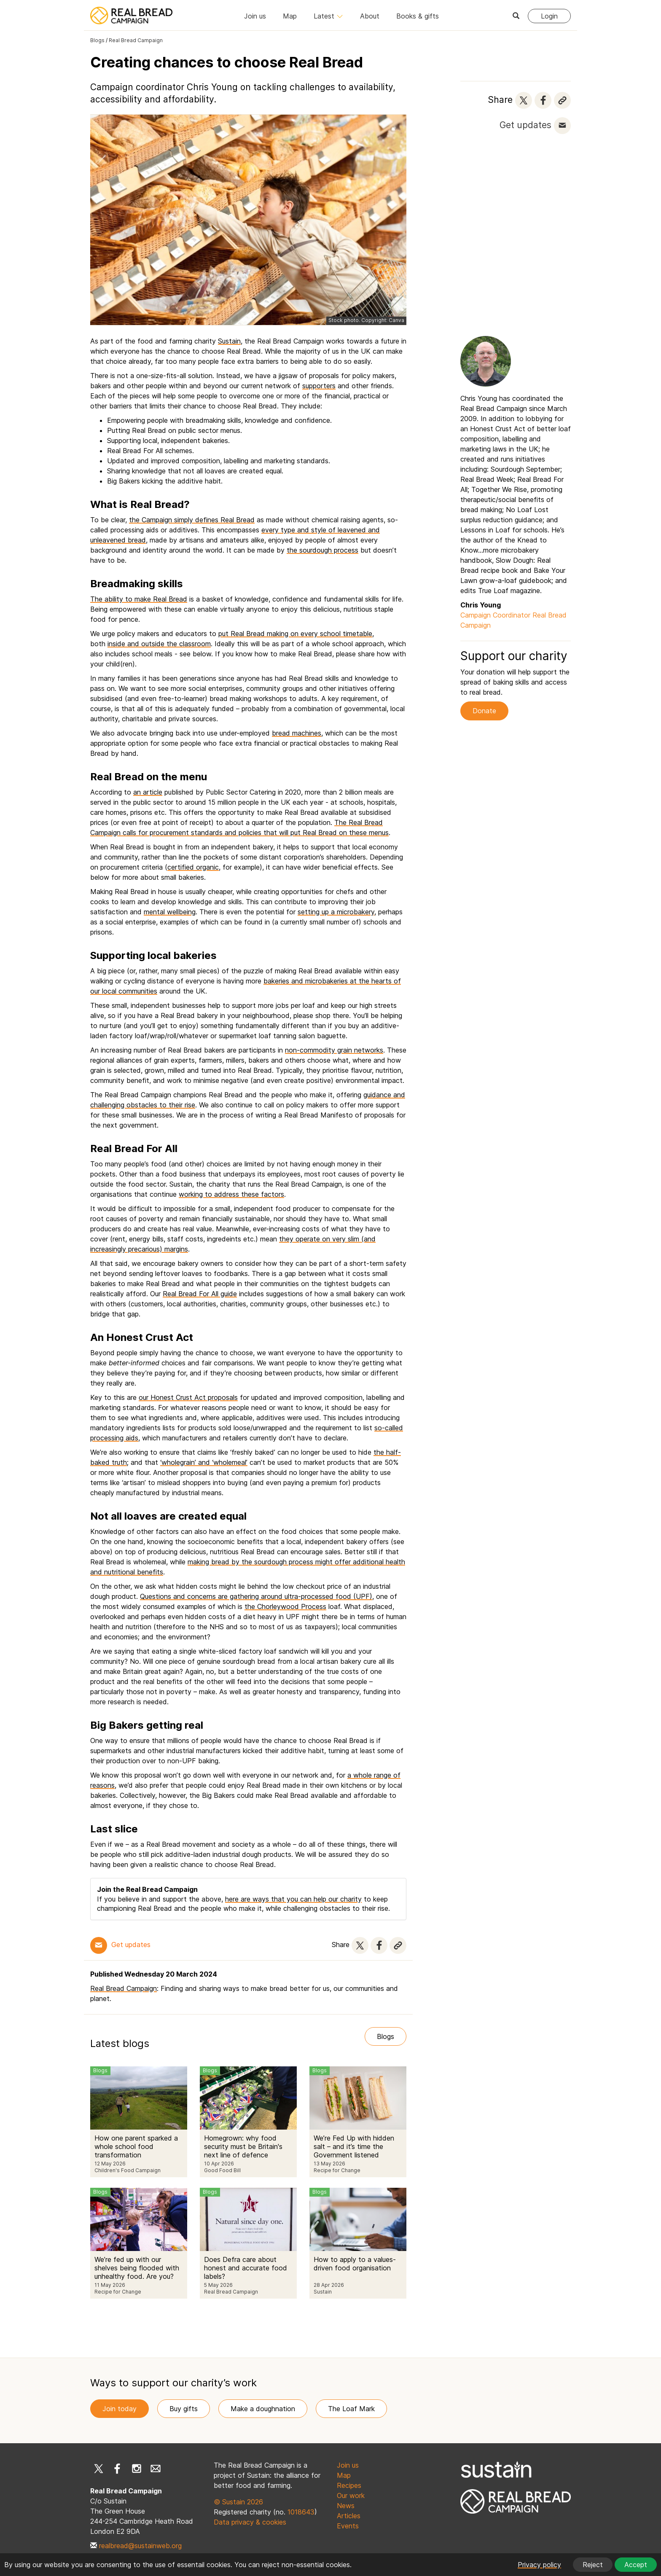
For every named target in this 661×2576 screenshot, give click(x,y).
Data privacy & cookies (250, 2522)
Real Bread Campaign (136, 40)
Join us (255, 16)
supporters (319, 385)
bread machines (296, 733)
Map (290, 16)
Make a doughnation (263, 2408)
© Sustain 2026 (238, 2502)
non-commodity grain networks (334, 1050)
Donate (484, 710)
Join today (119, 2408)
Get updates (525, 125)
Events (348, 2526)
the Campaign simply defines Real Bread (192, 520)
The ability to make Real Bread (138, 599)
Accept (635, 2564)
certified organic (193, 867)
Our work (351, 2495)
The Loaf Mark (351, 2408)
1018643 (301, 2512)
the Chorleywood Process (285, 1606)
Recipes (349, 2485)
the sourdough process (322, 550)
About (369, 16)
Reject (593, 2564)
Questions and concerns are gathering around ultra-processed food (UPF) (256, 1596)
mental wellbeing (170, 912)
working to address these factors (231, 1194)
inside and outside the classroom (159, 643)
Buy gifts (183, 2408)
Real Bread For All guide (200, 1293)
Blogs (97, 40)
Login (549, 16)
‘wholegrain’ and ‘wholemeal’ (203, 1462)
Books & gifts (417, 16)
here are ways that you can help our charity (293, 1899)
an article (147, 792)
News (346, 2505)
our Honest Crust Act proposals (188, 1397)
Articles (348, 2516)
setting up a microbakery (336, 912)
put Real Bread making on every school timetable (295, 633)
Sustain (229, 341)
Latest (328, 16)
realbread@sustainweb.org (140, 2545)
